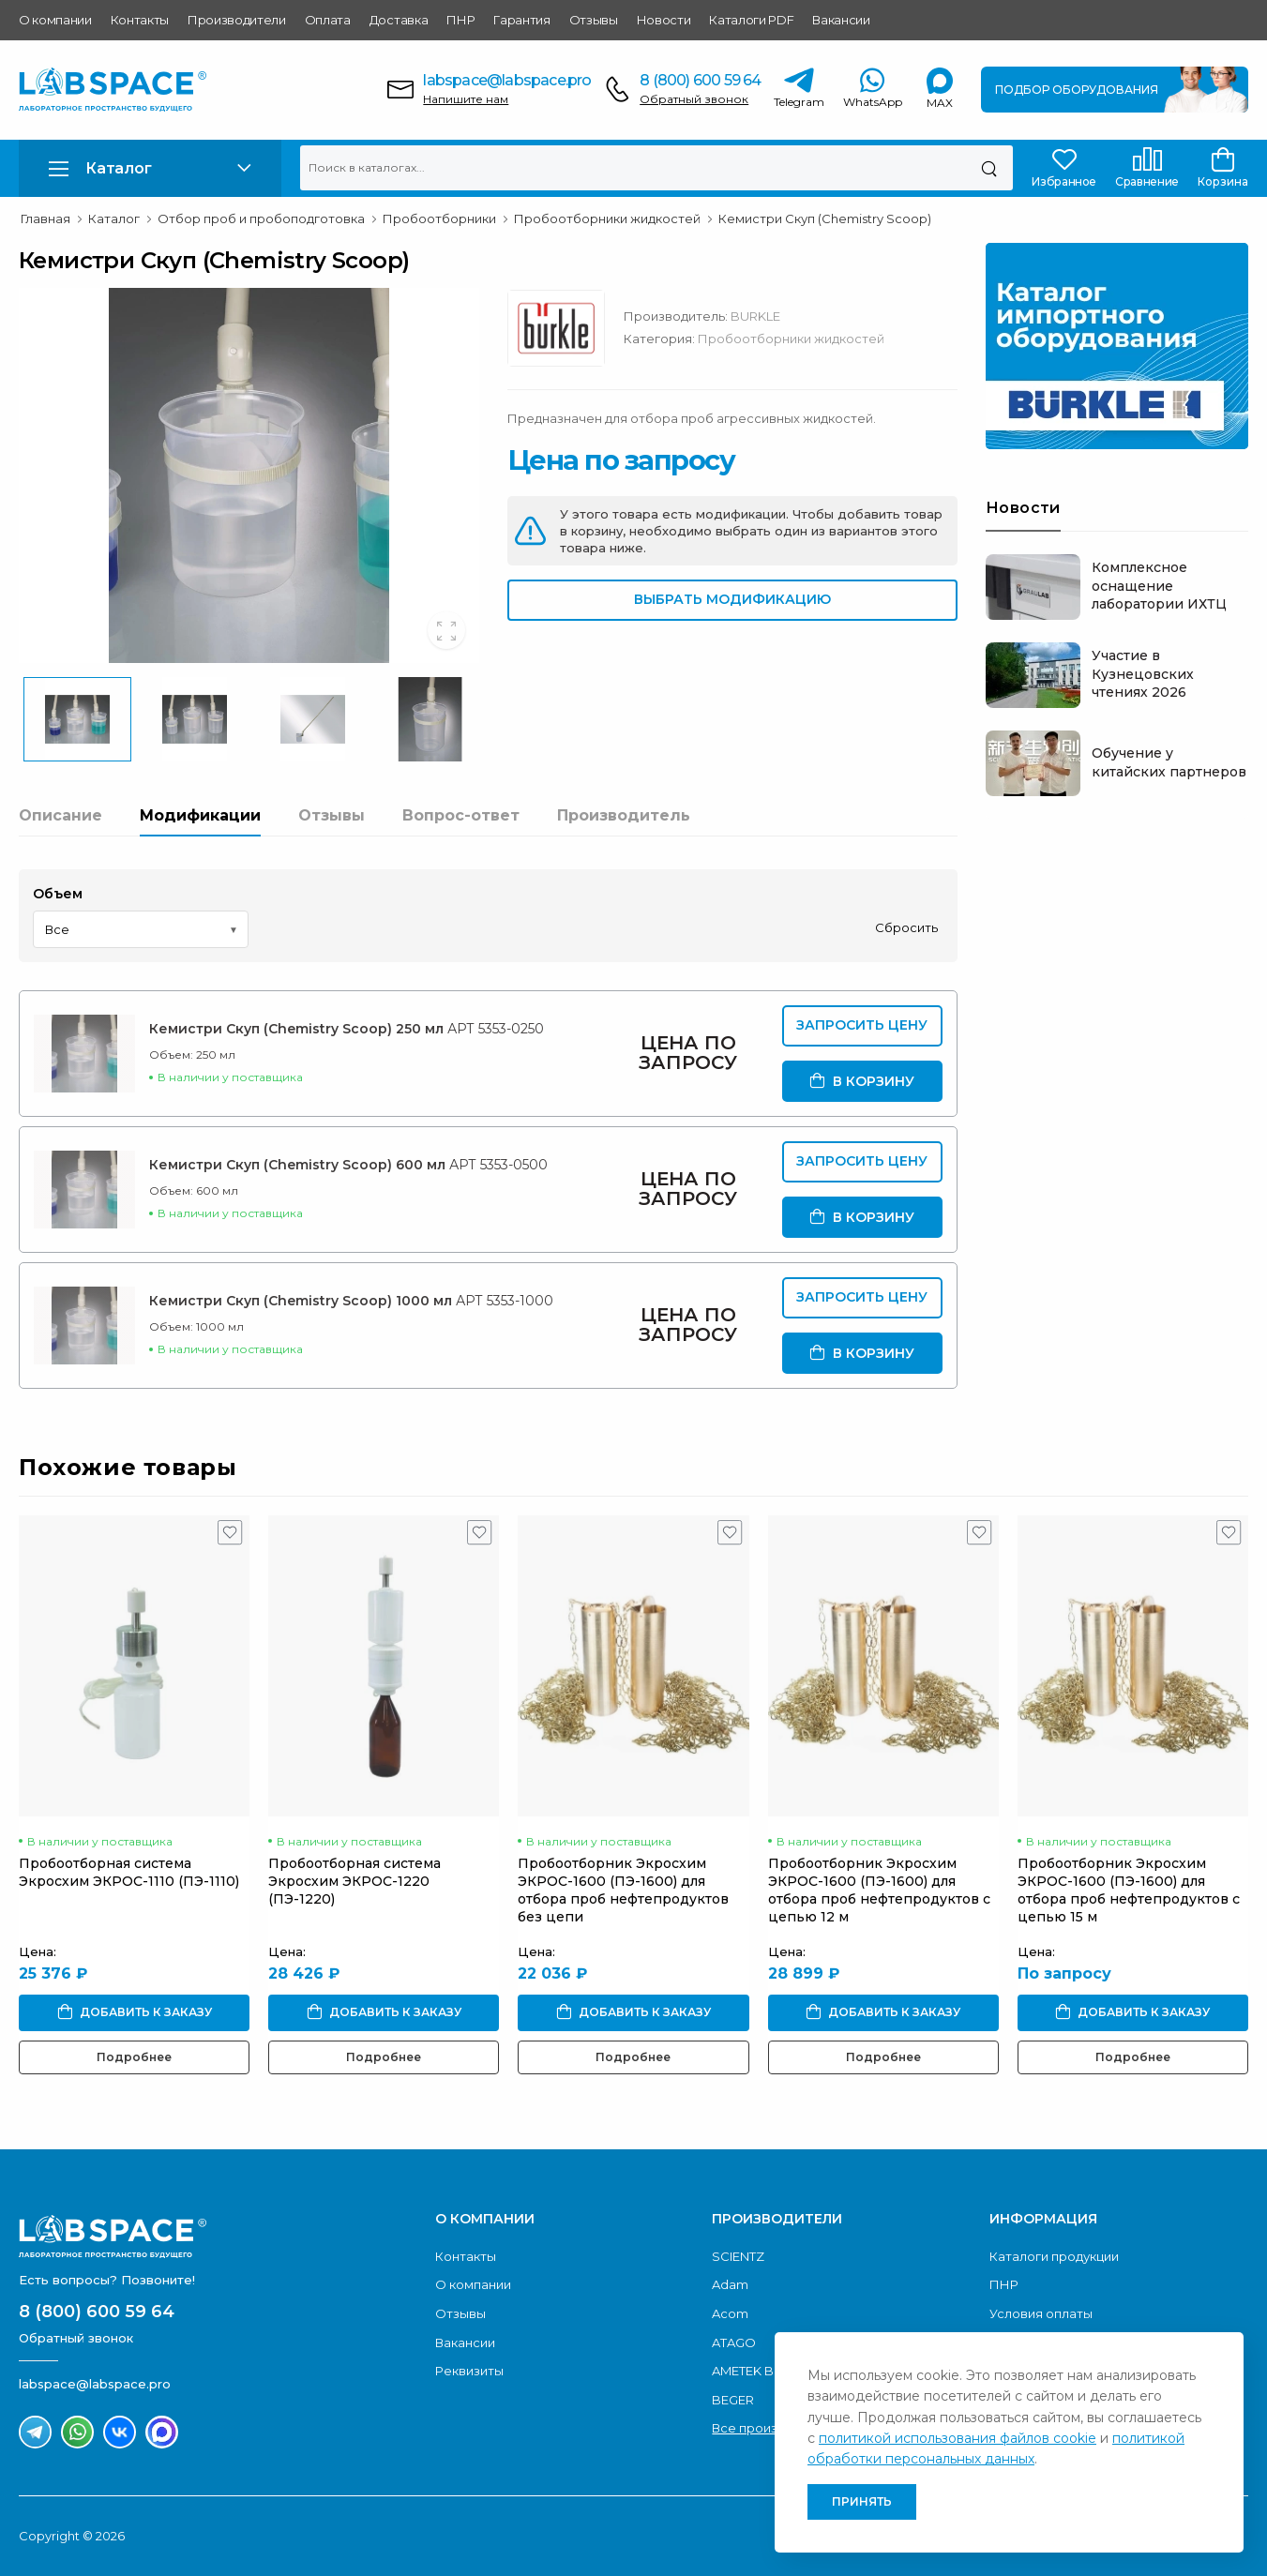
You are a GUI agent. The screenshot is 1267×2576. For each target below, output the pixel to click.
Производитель (623, 815)
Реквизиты (469, 2370)
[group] (249, 475)
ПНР (460, 19)
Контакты (140, 19)
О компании (55, 19)
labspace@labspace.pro (507, 80)
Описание (60, 815)
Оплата (328, 19)
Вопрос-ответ (461, 815)
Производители (237, 19)
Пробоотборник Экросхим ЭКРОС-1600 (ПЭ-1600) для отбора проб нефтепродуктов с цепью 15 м (1129, 1890)
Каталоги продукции (1054, 2256)
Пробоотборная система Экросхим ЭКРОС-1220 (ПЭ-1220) (354, 1881)
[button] (150, 168)
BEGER (733, 2399)
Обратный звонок (694, 99)
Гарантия (521, 19)
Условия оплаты (1041, 2313)
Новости (664, 19)
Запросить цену (862, 1025)
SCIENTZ (738, 2256)
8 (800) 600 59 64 (700, 80)
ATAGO (734, 2342)
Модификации (200, 815)
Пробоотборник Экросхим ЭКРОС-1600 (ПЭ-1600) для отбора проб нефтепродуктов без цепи (623, 1890)
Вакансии (840, 19)
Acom (730, 2313)
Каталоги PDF (751, 19)
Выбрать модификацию (732, 599)
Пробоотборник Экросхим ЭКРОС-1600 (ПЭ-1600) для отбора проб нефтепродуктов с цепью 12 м (879, 1890)
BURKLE (755, 316)
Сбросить (906, 927)
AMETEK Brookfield (771, 2370)
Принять (862, 2501)
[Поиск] (989, 167)
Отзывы (593, 19)
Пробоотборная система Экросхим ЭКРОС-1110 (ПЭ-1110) (129, 1872)
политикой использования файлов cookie (957, 2438)
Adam (730, 2284)
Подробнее (134, 2057)
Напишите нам (465, 99)
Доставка (399, 19)
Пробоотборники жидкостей (791, 338)
